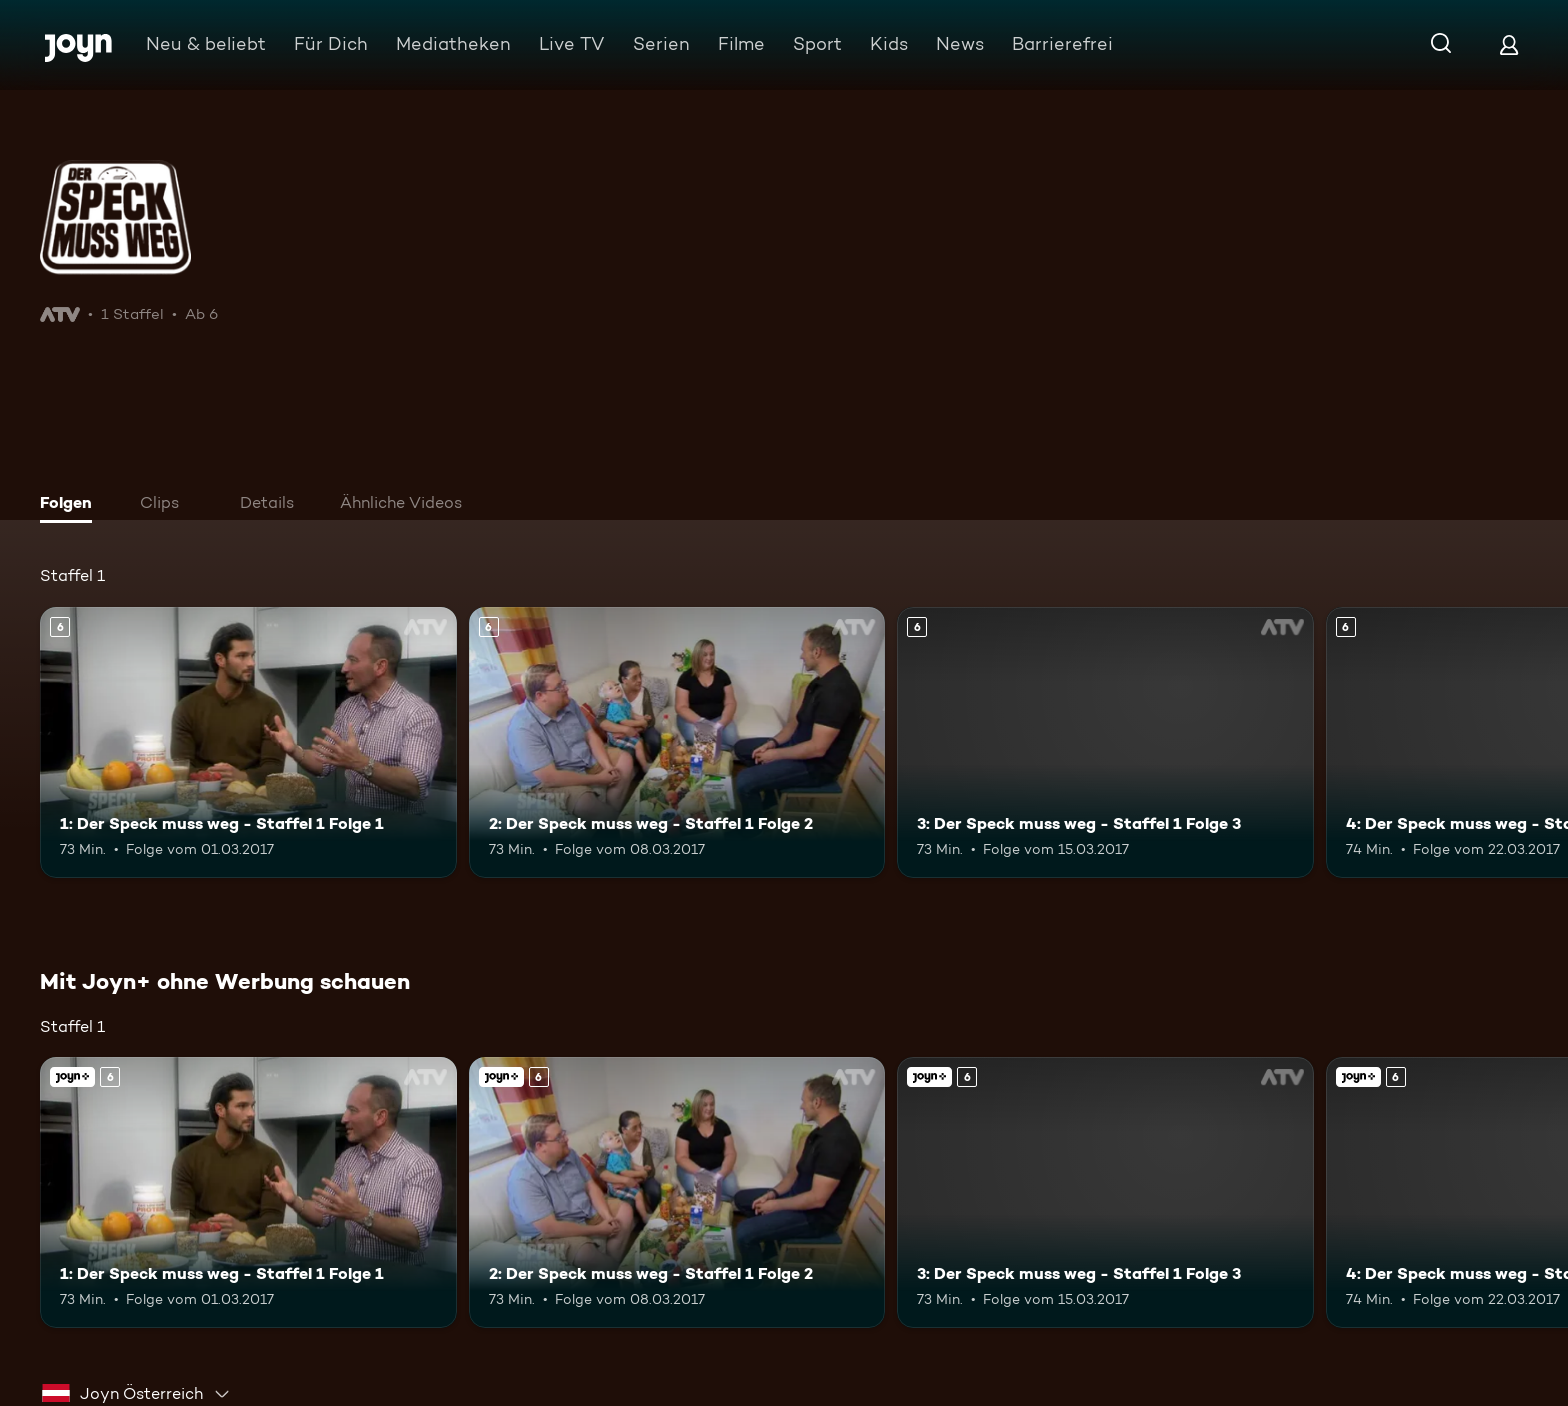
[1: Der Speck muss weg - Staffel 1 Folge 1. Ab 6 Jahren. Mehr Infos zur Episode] (248, 742)
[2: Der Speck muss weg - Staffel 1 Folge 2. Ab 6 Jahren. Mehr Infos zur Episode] (677, 742)
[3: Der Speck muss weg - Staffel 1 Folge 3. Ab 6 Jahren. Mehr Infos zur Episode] (1105, 742)
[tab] (71, 505)
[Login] (1509, 44)
